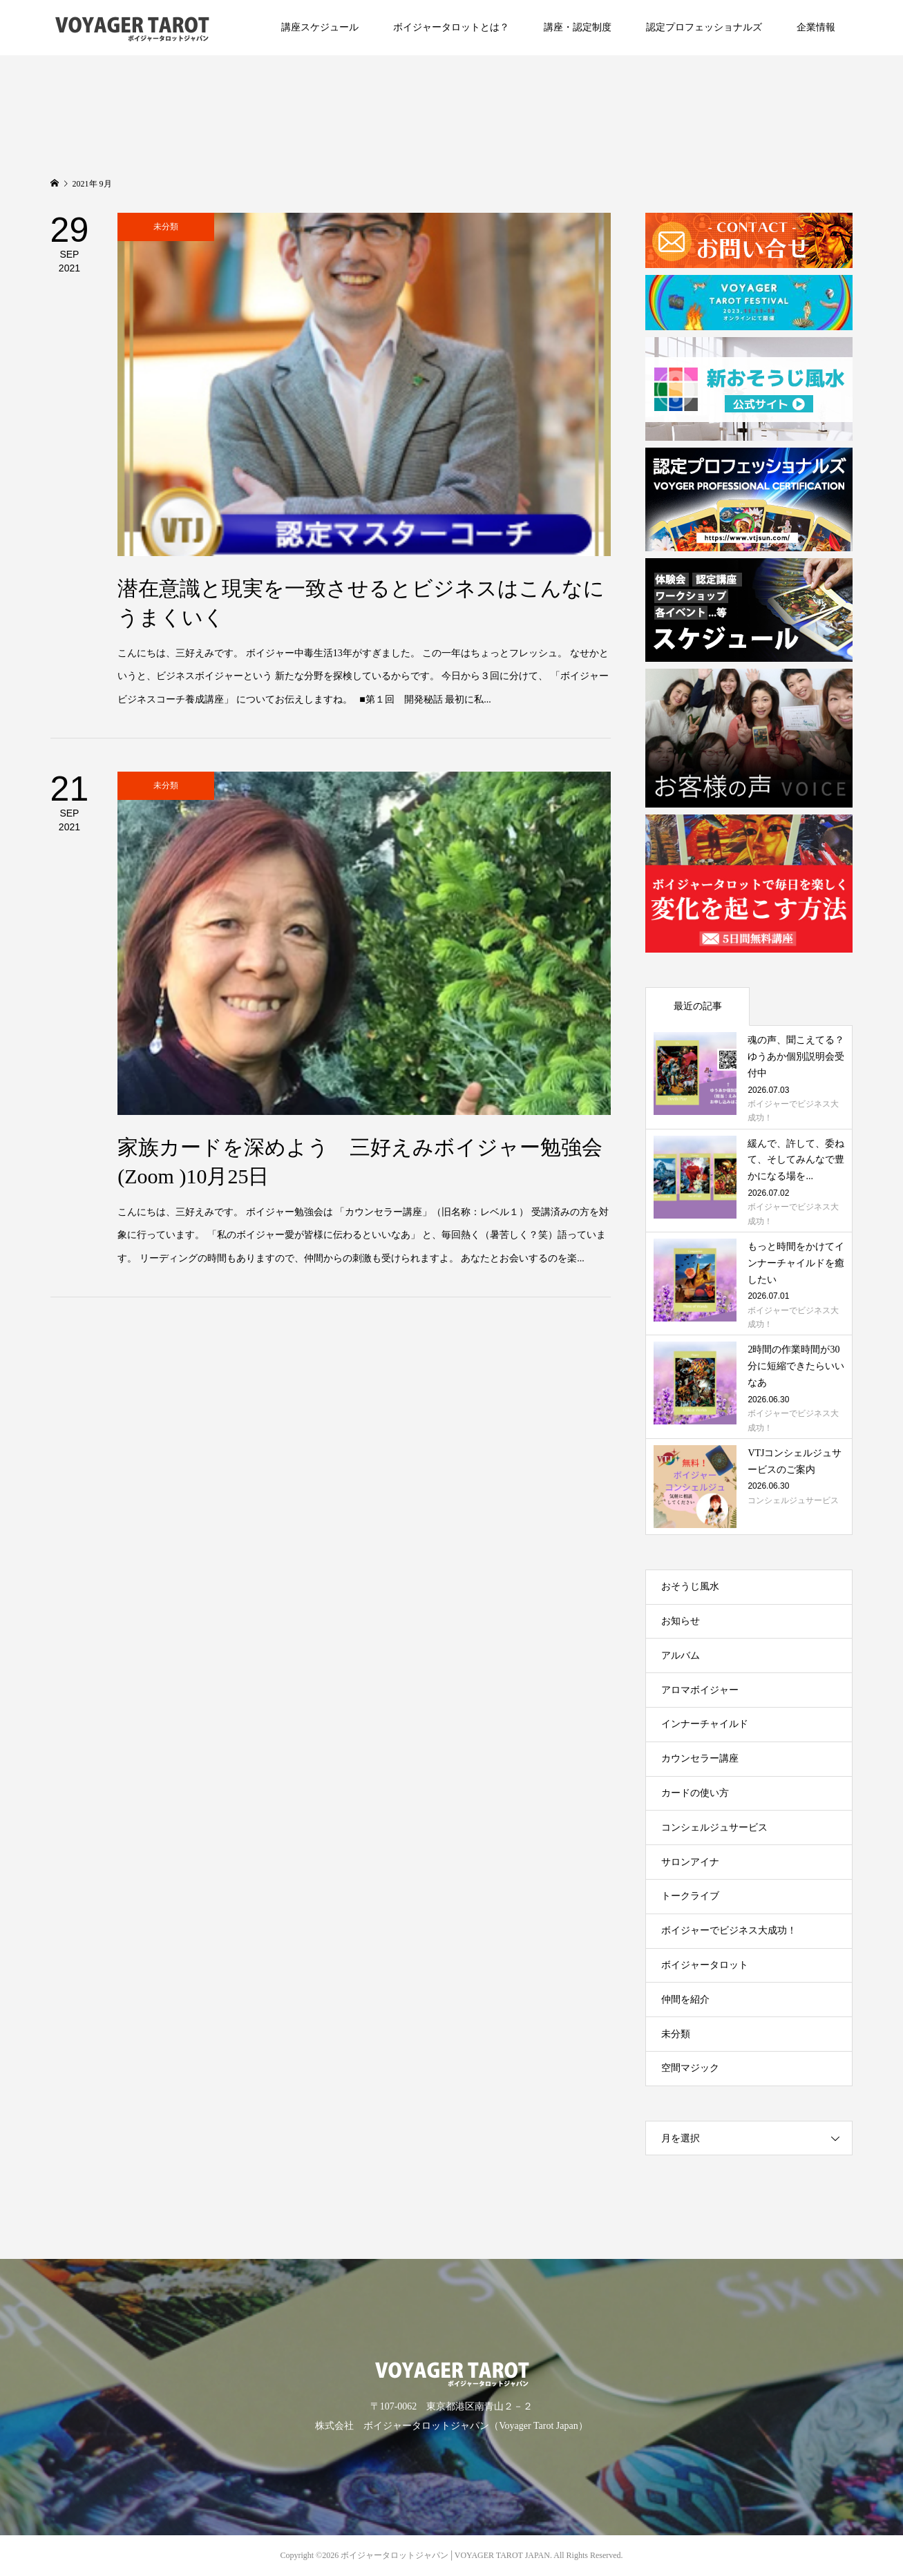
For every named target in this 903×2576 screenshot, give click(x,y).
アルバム (680, 1655)
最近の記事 (698, 1006)
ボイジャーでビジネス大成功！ (729, 1930)
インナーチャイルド (704, 1724)
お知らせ (680, 1621)
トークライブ (690, 1896)
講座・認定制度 (577, 27)
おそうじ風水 (690, 1586)
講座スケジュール (320, 27)
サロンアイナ (690, 1862)
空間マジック (690, 2068)
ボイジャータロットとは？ (451, 27)
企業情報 (816, 27)
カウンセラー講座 (700, 1758)
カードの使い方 (695, 1793)
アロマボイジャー (700, 1690)
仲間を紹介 (685, 1999)
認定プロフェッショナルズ (704, 27)
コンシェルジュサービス (714, 1827)
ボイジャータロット (704, 1965)
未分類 (675, 2034)
